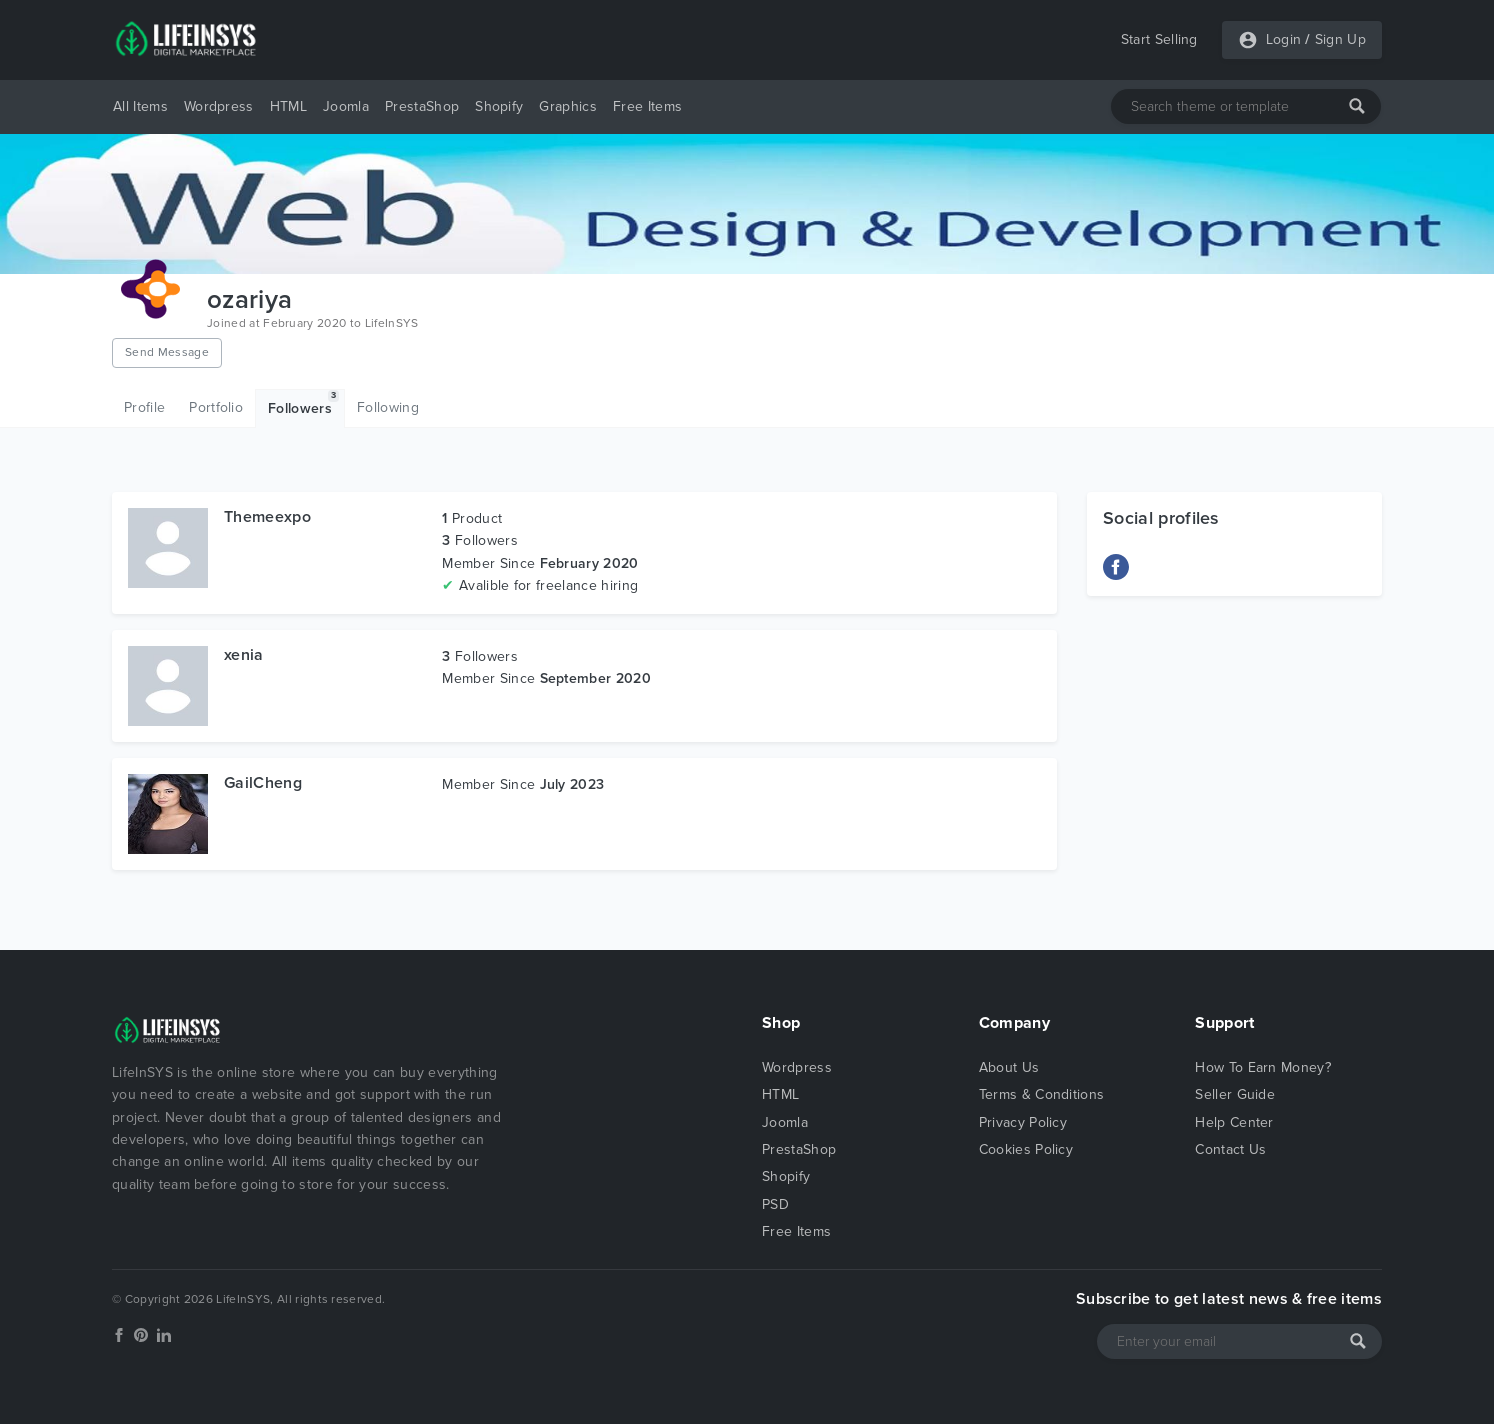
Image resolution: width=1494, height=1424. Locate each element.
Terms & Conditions (1042, 1094)
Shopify (499, 106)
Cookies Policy (1026, 1149)
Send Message (167, 352)
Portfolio (216, 407)
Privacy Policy (1023, 1122)
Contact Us (1230, 1149)
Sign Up (1340, 39)
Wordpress (219, 106)
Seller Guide (1235, 1094)
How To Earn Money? (1263, 1067)
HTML (288, 106)
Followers (303, 403)
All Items (140, 106)
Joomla (346, 106)
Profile (144, 407)
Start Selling (1159, 39)
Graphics (568, 106)
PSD (775, 1204)
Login (1284, 39)
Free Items (647, 106)
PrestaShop (422, 106)
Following (388, 407)
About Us (1009, 1067)
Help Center (1234, 1122)
